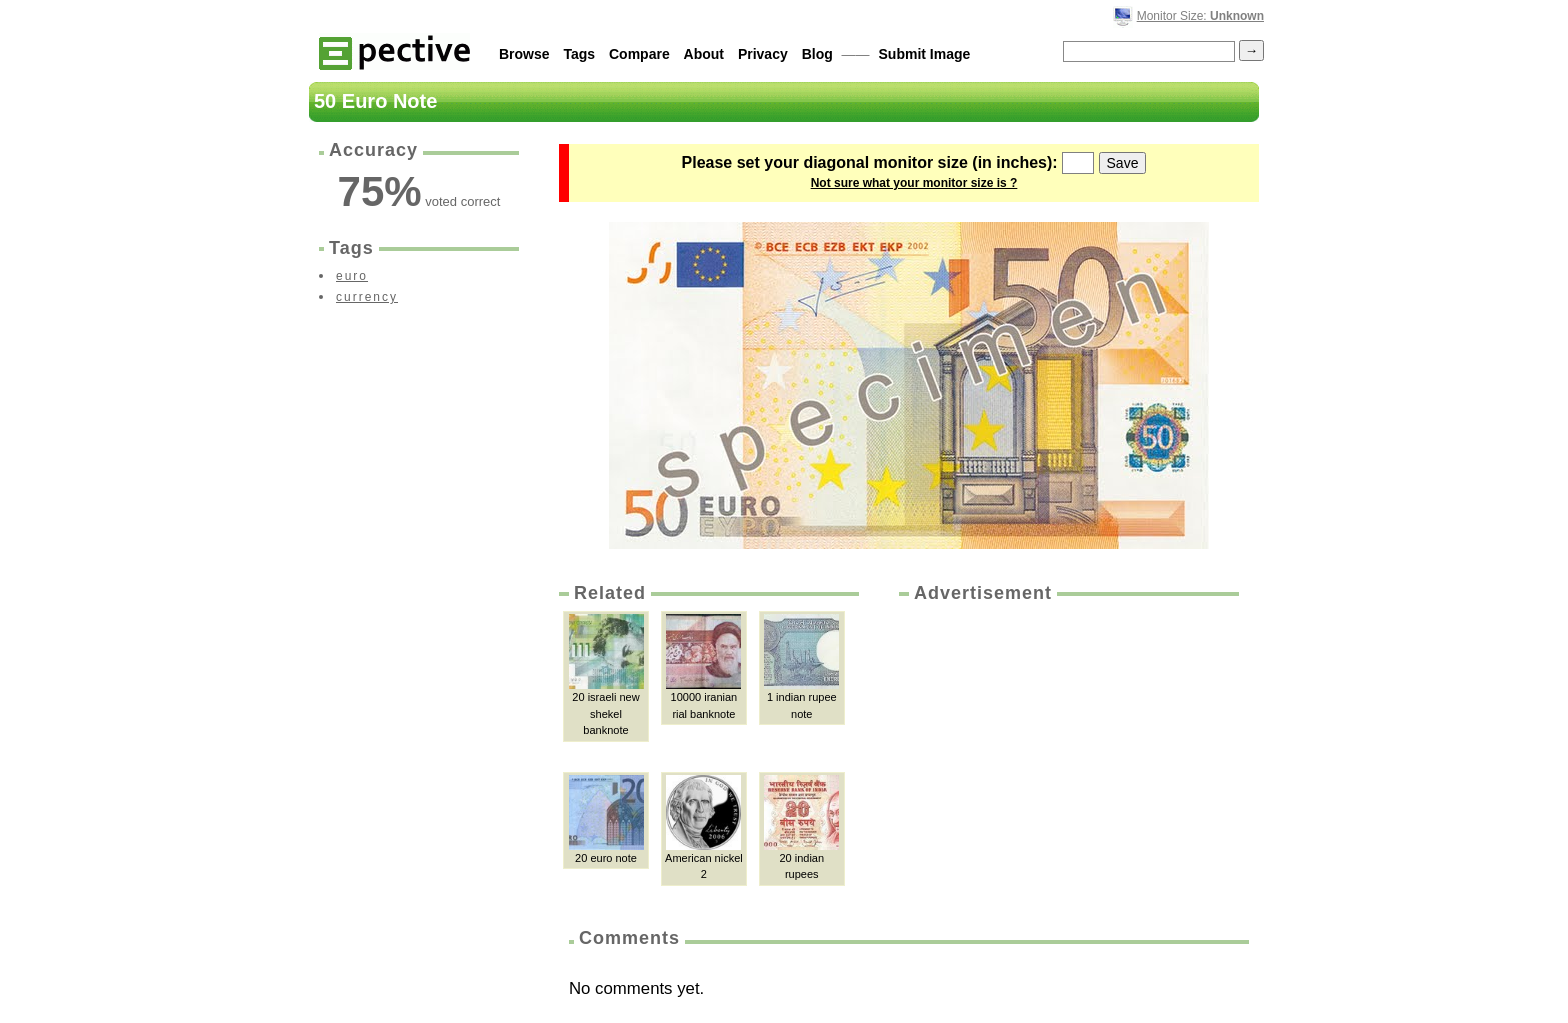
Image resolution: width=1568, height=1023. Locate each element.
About (704, 54)
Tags (579, 54)
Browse (524, 54)
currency (367, 297)
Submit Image (925, 54)
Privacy (763, 54)
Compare (639, 54)
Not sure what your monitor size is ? (914, 183)
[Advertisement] (1067, 756)
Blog (817, 54)
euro (352, 276)
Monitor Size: (1200, 16)
